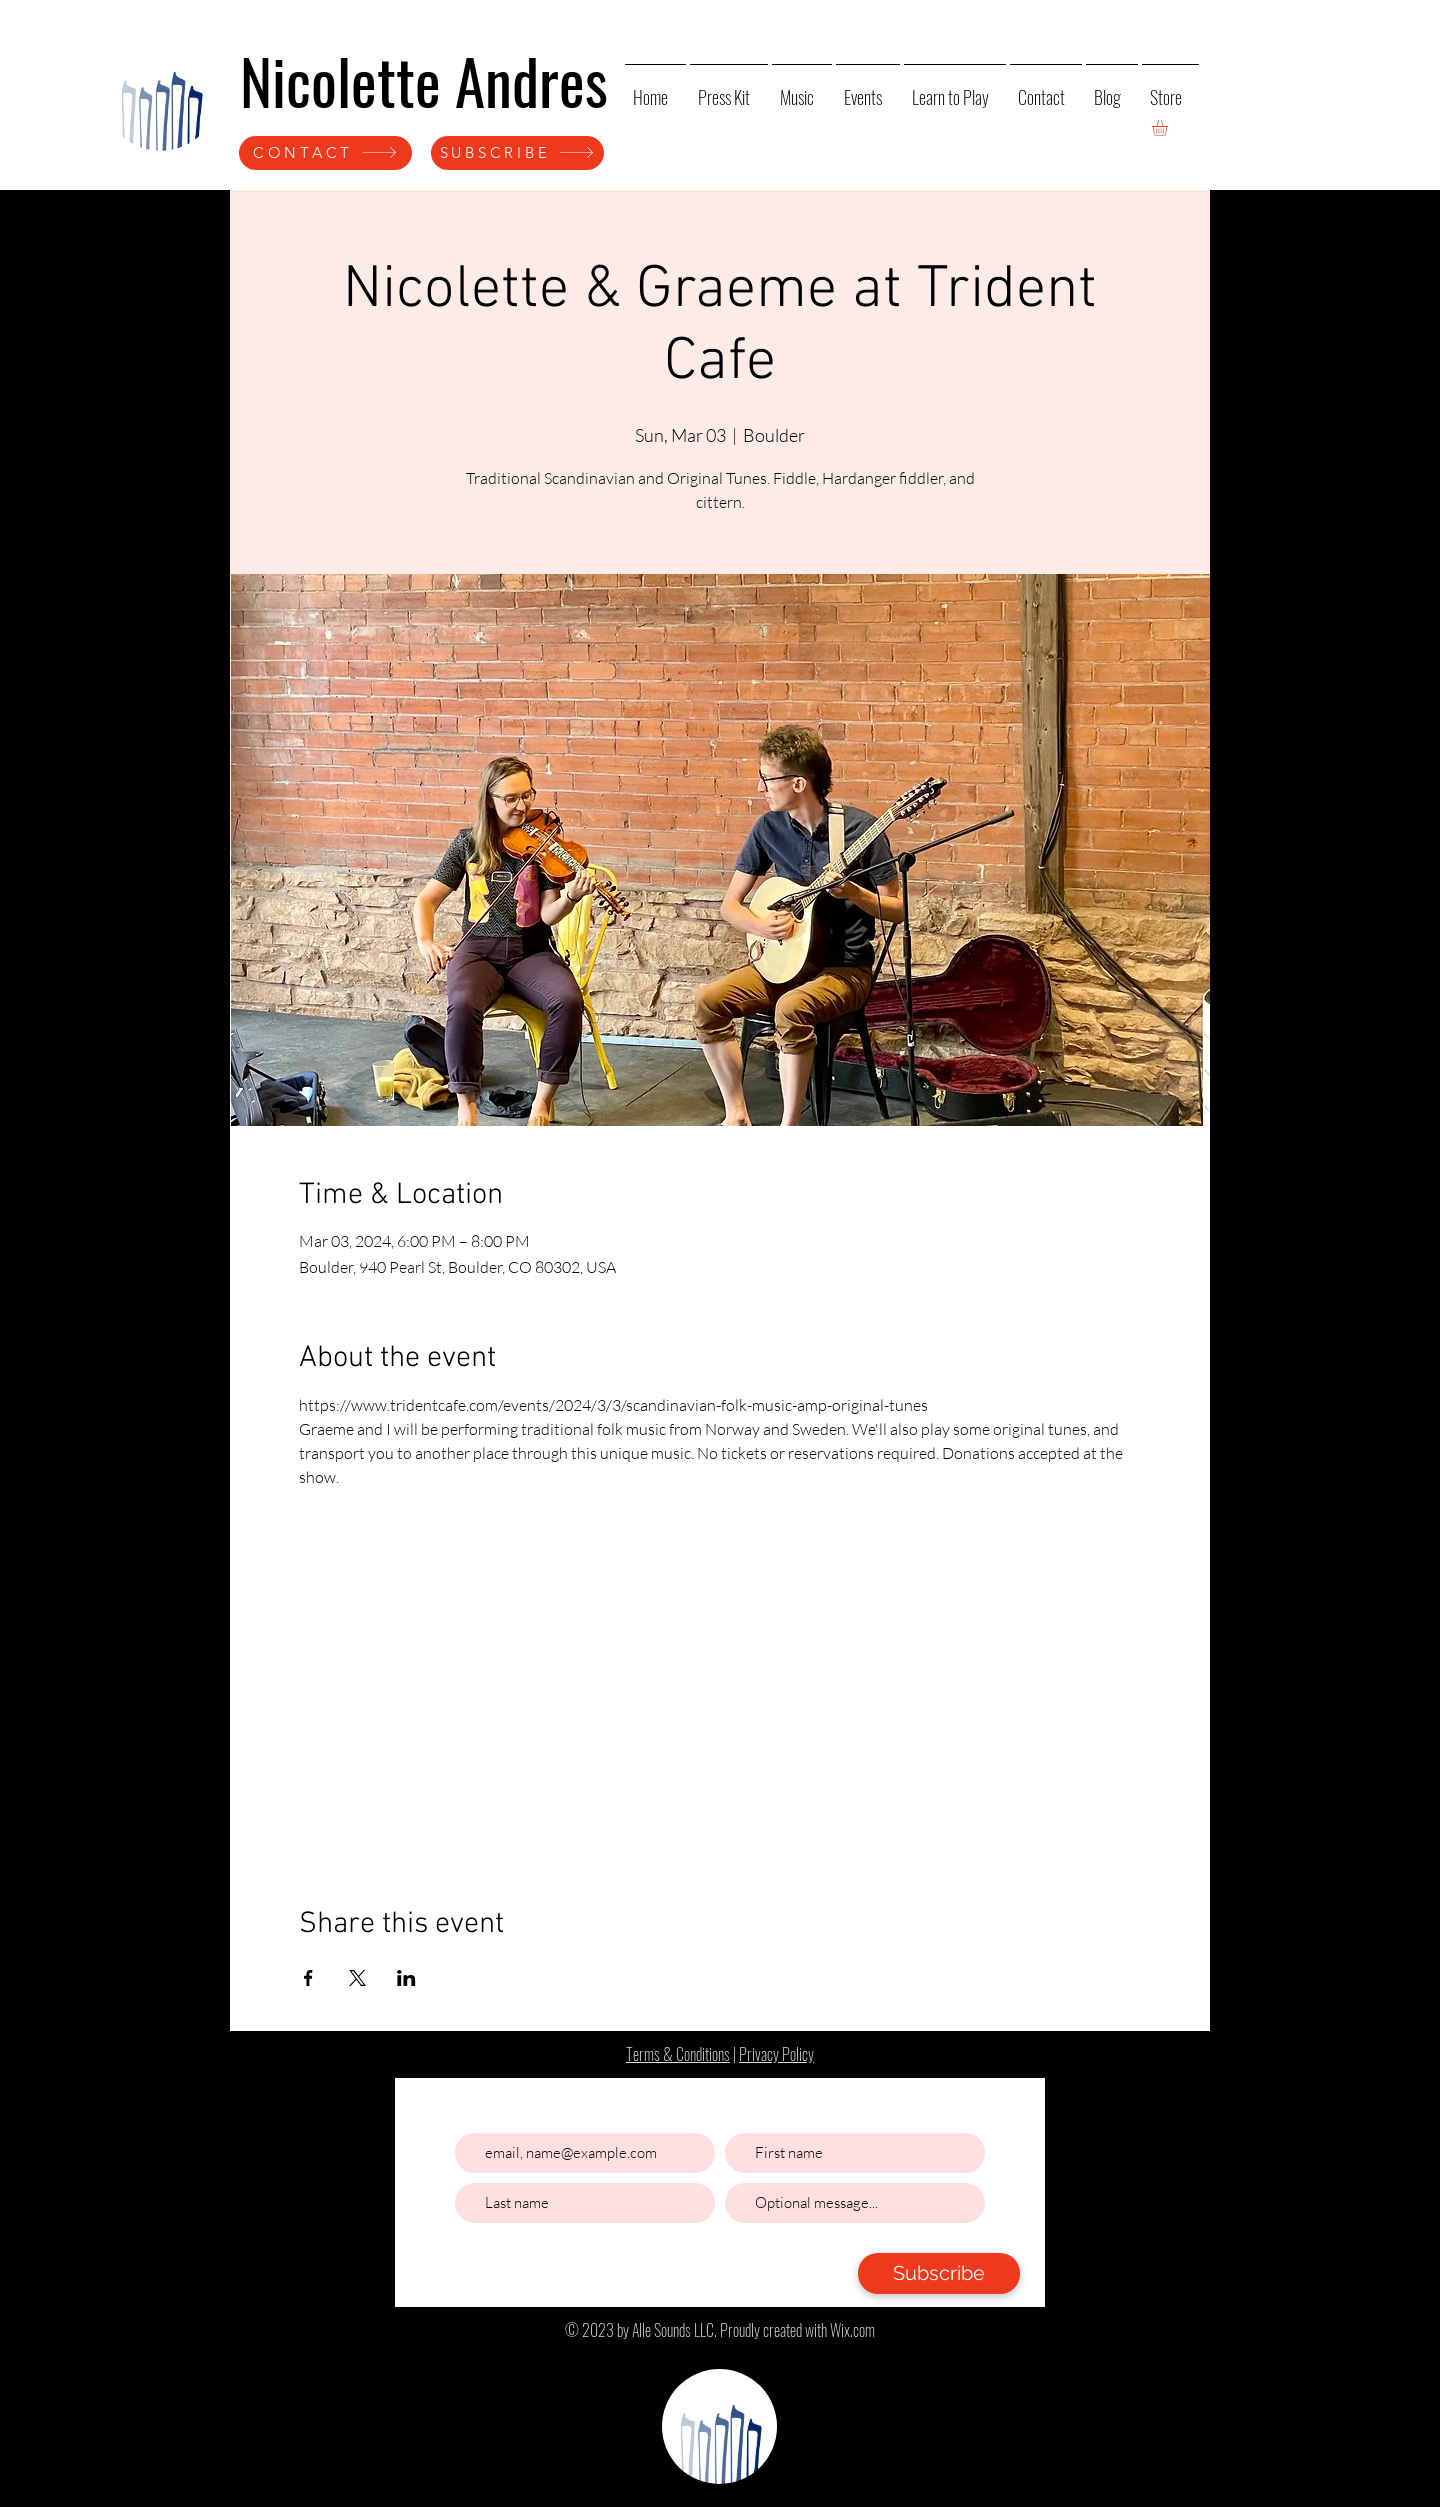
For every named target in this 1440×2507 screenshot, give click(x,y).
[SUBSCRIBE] (517, 153)
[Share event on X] (357, 1978)
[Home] (160, 93)
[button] (1169, 128)
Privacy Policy (776, 2054)
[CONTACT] (325, 153)
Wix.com (852, 2330)
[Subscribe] (939, 2273)
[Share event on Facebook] (308, 1978)
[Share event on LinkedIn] (406, 1978)
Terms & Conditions (678, 2054)
